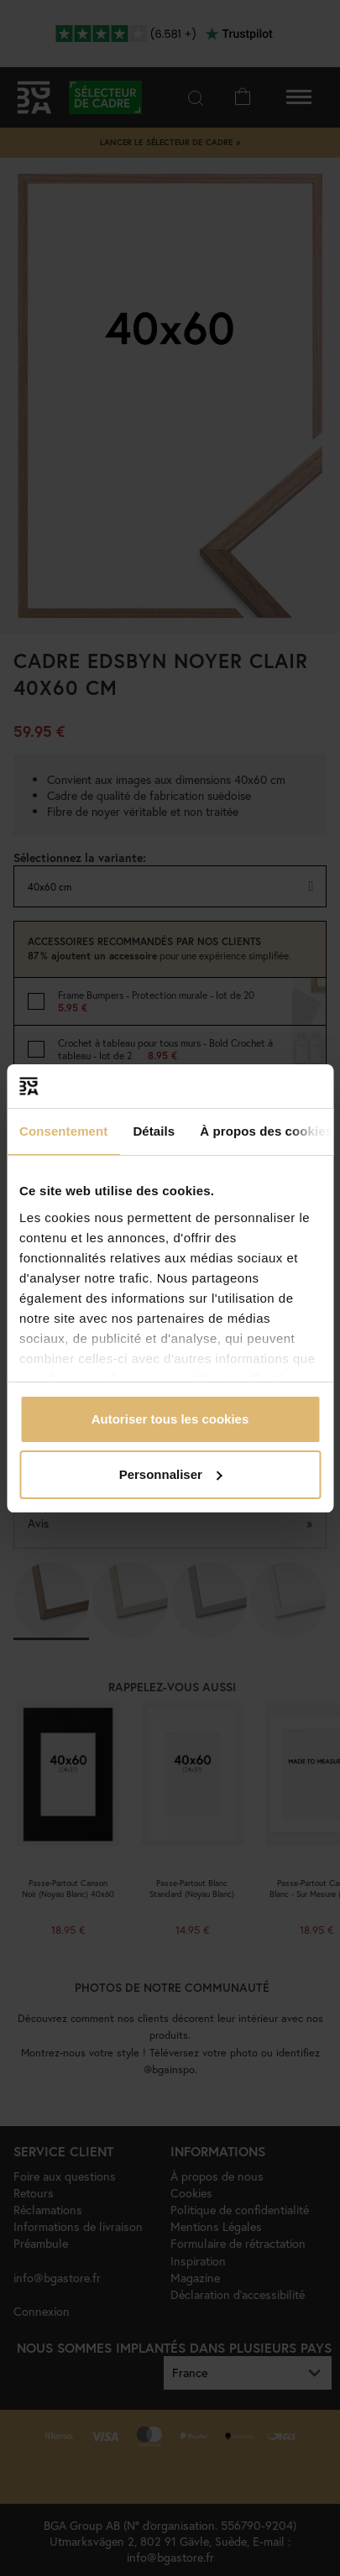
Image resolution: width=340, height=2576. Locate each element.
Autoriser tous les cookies (170, 1419)
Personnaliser (170, 1474)
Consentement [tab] (63, 1131)
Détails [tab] (154, 1131)
